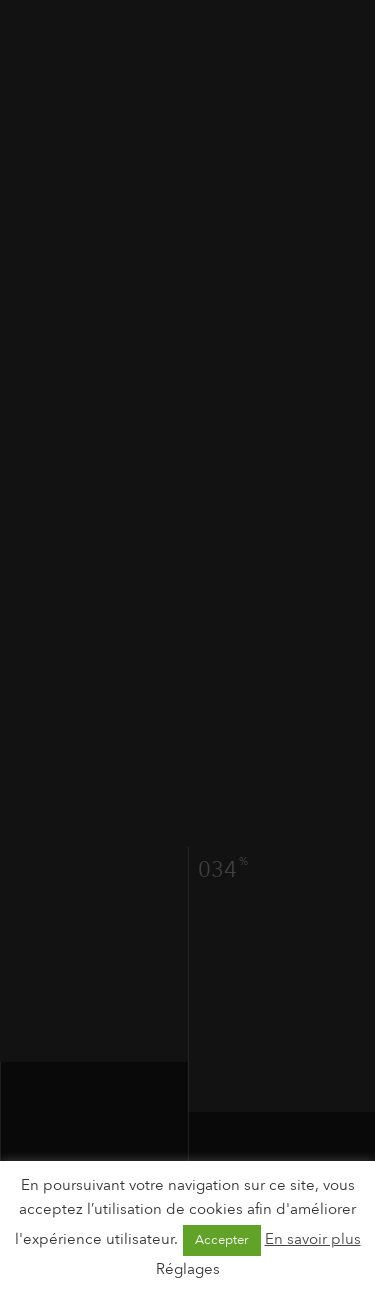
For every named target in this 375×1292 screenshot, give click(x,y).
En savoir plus (313, 1239)
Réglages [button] (188, 1269)
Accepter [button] (222, 1240)
